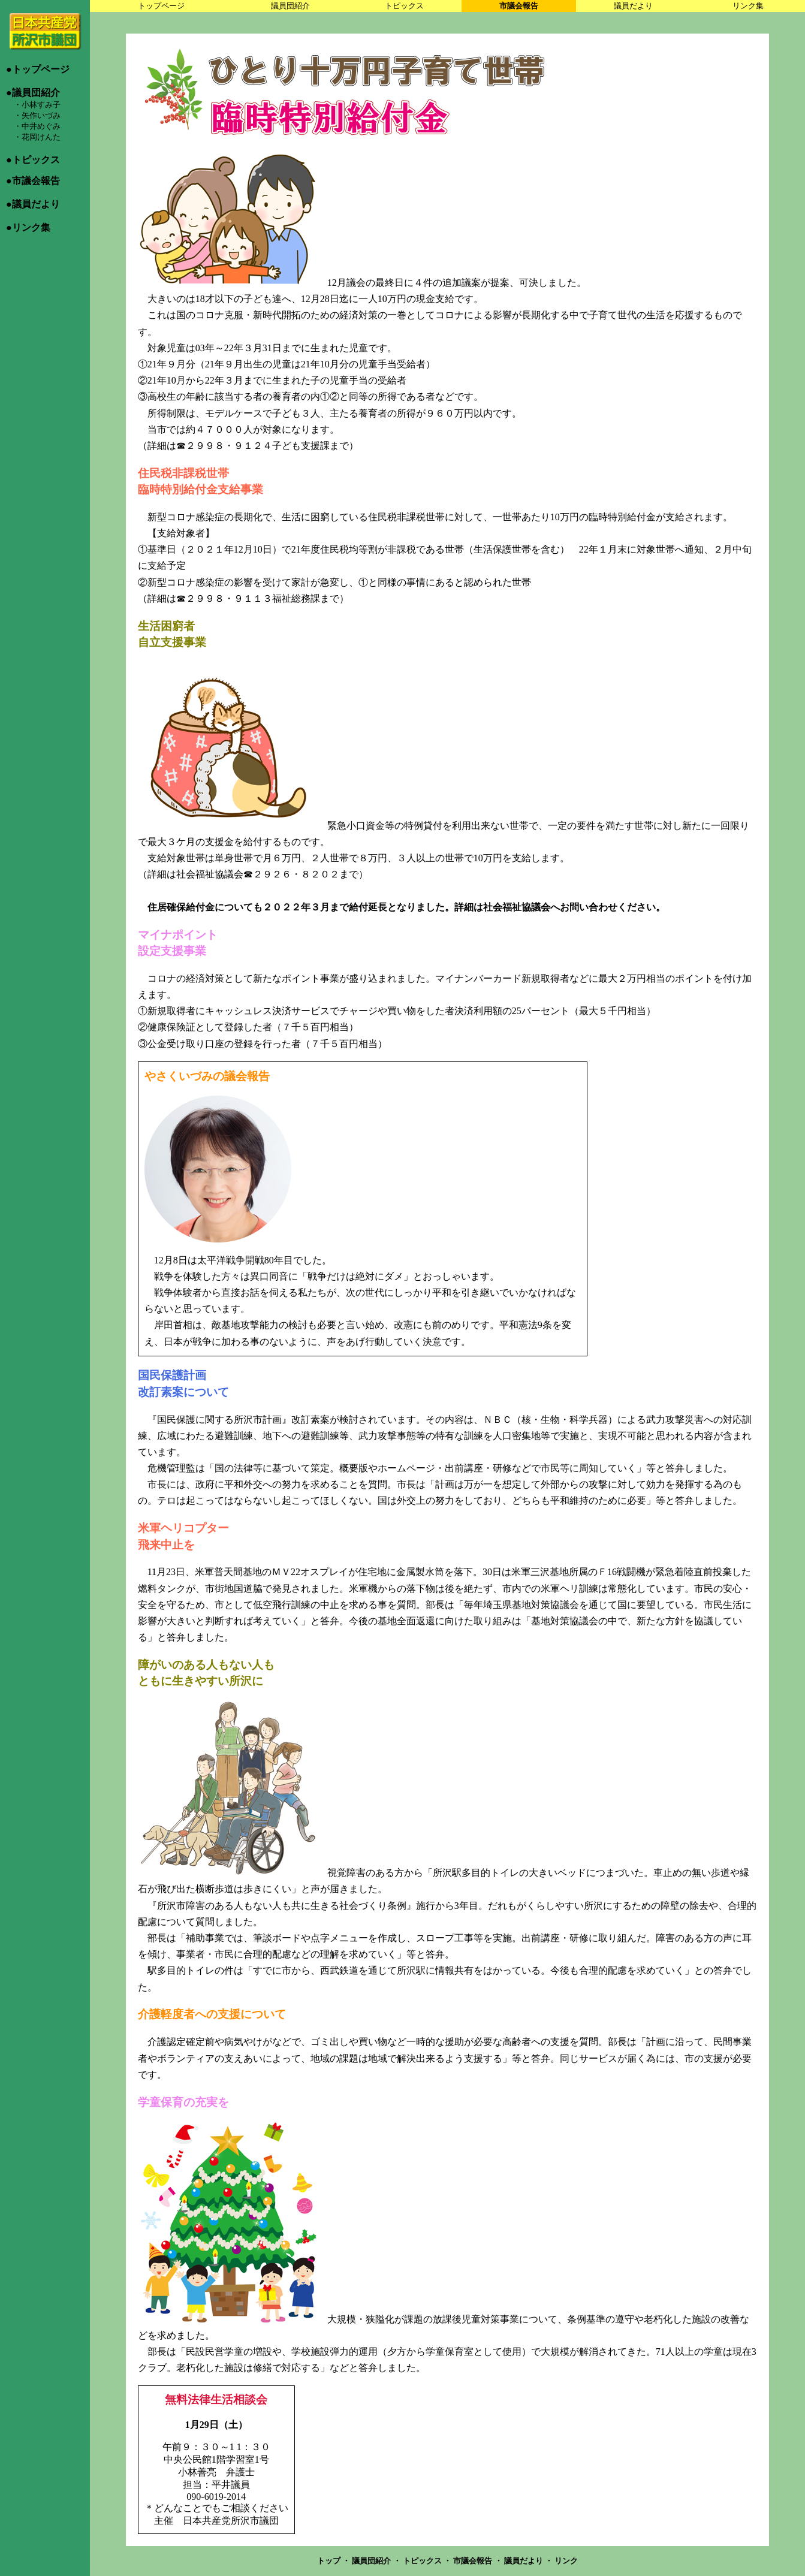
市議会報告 (518, 5)
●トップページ (38, 69)
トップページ (161, 5)
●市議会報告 (33, 181)
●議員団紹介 (33, 93)
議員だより (633, 5)
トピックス (404, 5)
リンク (566, 2560)
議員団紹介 (290, 5)
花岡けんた (41, 136)
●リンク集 (28, 227)
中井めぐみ (41, 126)
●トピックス (33, 160)
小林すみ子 (41, 104)
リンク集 (748, 5)
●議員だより (33, 204)
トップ (329, 2560)
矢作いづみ (41, 115)
